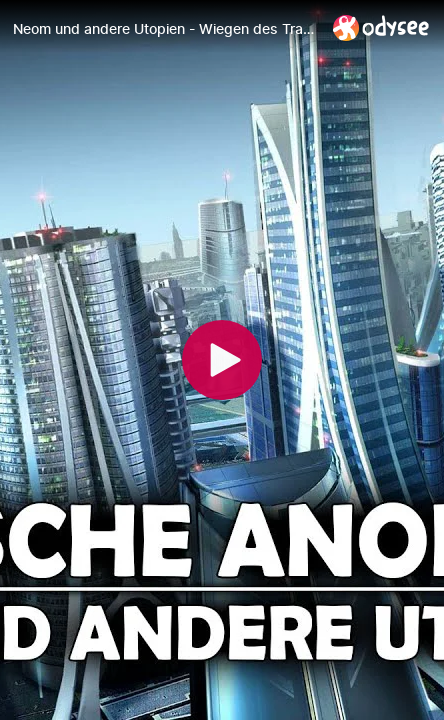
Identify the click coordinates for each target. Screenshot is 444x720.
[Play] (222, 360)
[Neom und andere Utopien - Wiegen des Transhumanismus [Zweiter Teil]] (165, 29)
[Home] (381, 27)
